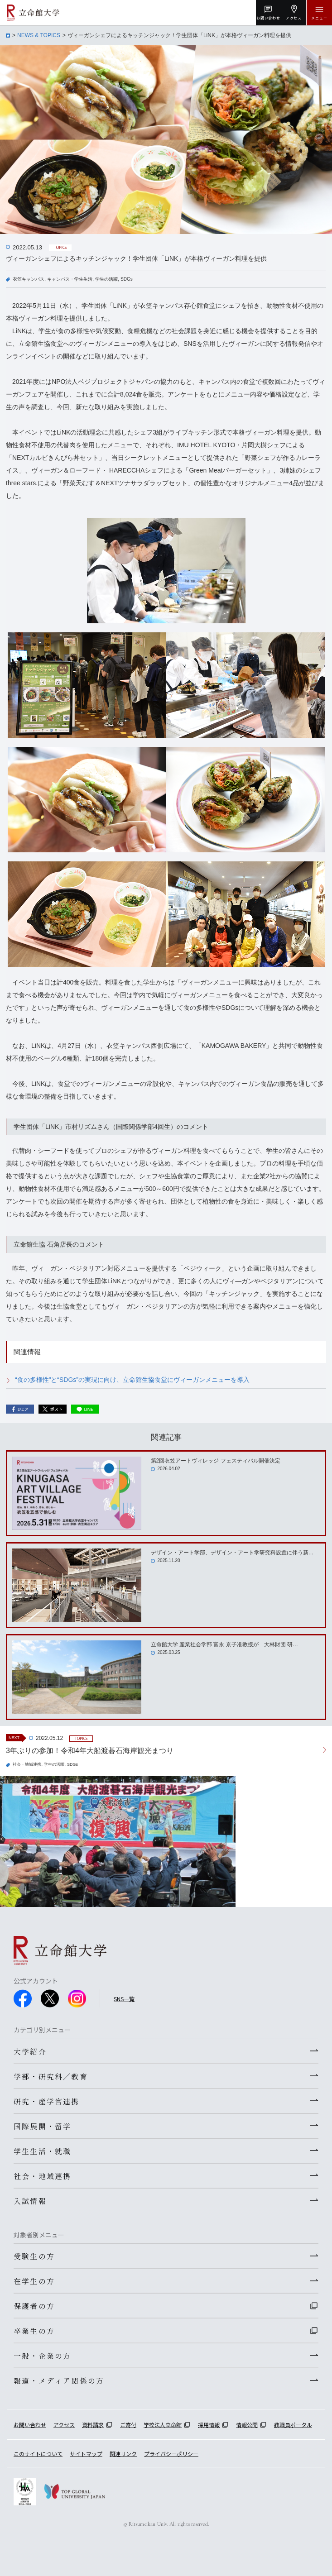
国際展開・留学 (42, 2126)
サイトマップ (86, 2453)
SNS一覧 (124, 1998)
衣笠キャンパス (28, 279)
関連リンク (123, 2453)
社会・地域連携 (27, 1764)
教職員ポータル (293, 2424)
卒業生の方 (34, 2330)
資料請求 (93, 2424)
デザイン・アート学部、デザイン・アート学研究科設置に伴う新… (232, 1552)
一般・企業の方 (42, 2355)
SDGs (126, 279)
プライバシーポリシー (171, 2453)
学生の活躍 (106, 279)
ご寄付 (128, 2424)
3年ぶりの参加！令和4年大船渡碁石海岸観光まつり (89, 1750)
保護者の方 (34, 2305)
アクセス (64, 2424)
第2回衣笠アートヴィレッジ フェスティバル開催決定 (215, 1461)
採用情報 (209, 2424)
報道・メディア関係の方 (59, 2380)
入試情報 (30, 2200)
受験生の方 (34, 2256)
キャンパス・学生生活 (69, 279)
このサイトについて (38, 2453)
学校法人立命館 (163, 2424)
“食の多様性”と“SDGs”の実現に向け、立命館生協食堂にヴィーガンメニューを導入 (132, 1379)
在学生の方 (34, 2280)
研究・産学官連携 (47, 2101)
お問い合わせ (30, 2424)
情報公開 (247, 2424)
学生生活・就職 (42, 2151)
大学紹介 (30, 2051)
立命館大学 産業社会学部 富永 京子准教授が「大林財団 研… (224, 1644)
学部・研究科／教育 (51, 2076)
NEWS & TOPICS (38, 35)
